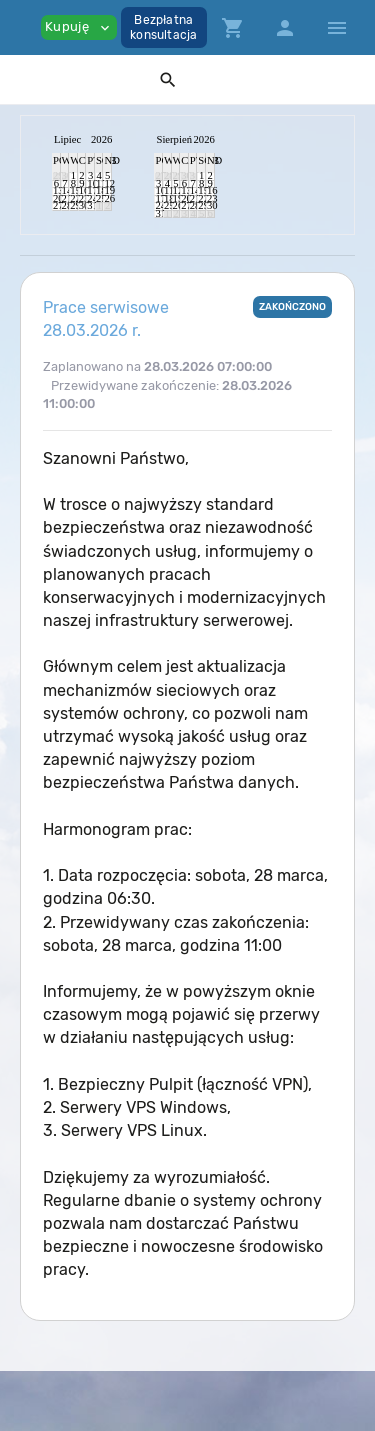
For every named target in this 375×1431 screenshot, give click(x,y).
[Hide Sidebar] (337, 28)
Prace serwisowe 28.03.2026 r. (106, 319)
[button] (168, 79)
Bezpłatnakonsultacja (163, 27)
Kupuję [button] (79, 27)
